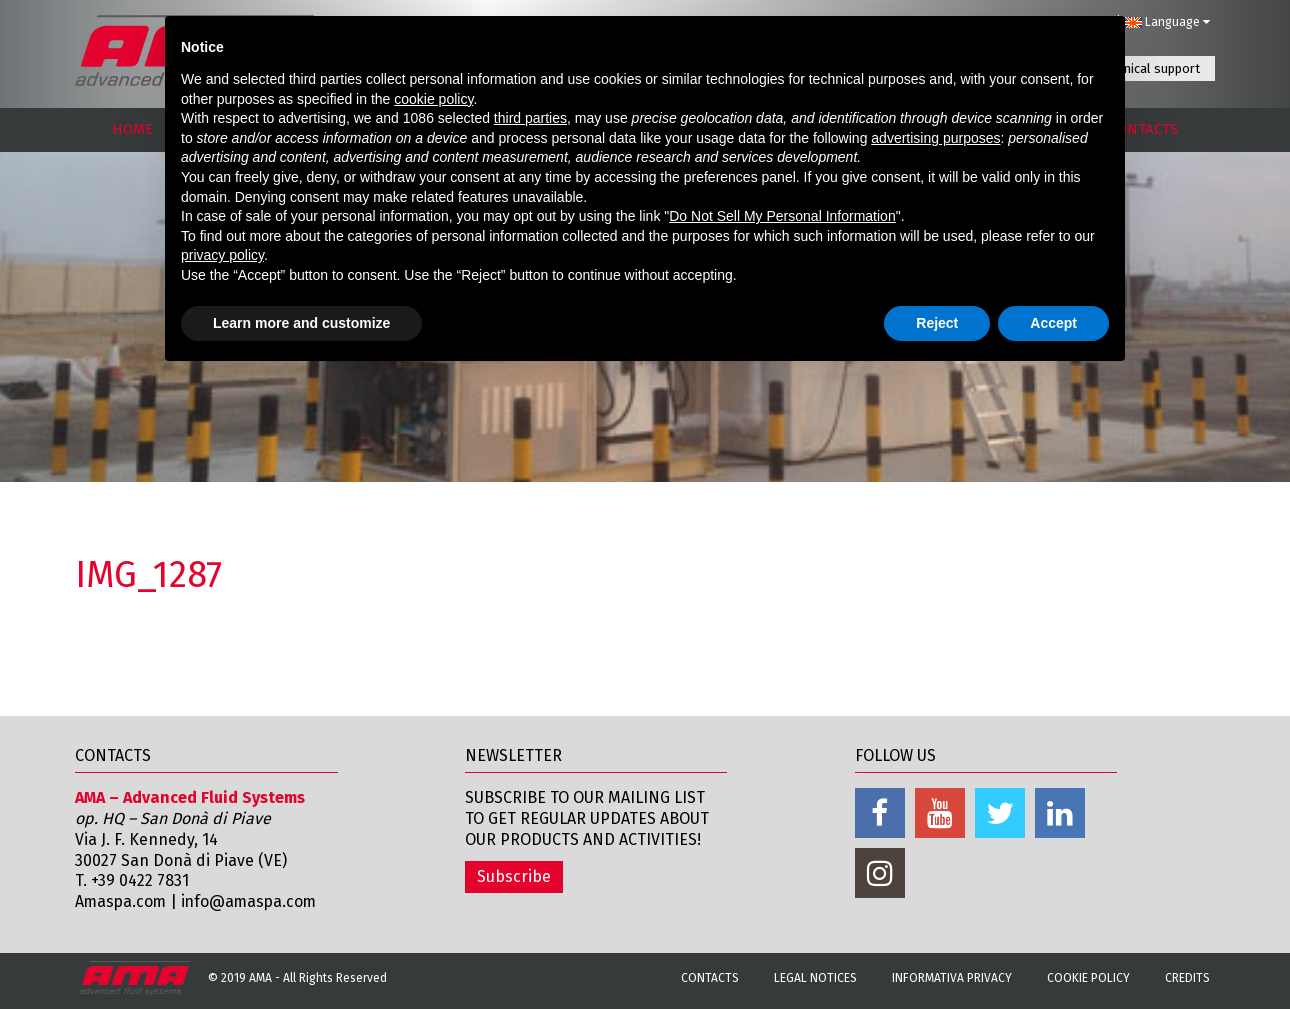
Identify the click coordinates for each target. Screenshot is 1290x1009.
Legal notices (815, 978)
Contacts (710, 978)
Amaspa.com (122, 901)
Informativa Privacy (952, 978)
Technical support (1149, 68)
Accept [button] (1053, 323)
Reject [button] (937, 323)
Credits (1187, 978)
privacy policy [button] (222, 255)
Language (1167, 22)
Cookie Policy (1088, 978)
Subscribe (514, 876)
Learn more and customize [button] (301, 323)
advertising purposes (935, 138)
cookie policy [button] (433, 99)
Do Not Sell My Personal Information (782, 216)
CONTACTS (1143, 129)
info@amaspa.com (253, 901)
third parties (530, 118)
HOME (132, 129)
